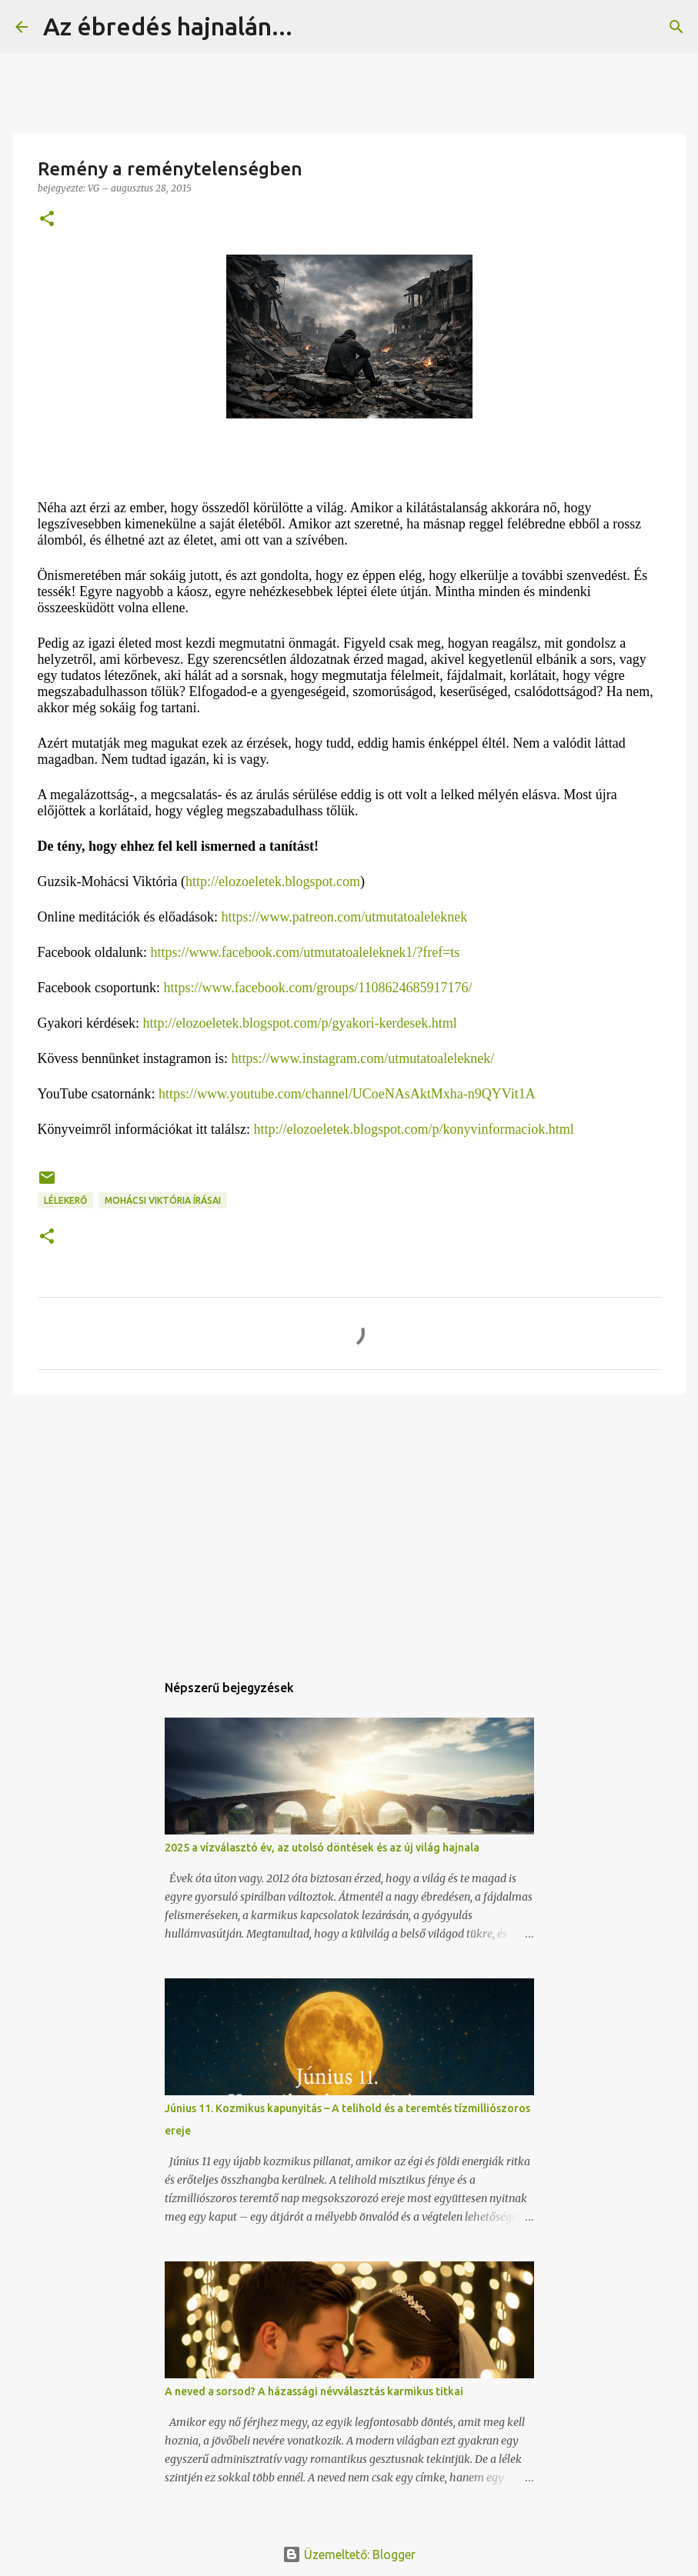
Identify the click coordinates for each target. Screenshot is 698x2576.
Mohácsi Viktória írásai (163, 1200)
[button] (47, 219)
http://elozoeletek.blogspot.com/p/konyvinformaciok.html (413, 1129)
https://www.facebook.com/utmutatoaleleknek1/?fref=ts (304, 952)
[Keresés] (314, 26)
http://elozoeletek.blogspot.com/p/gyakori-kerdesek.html (299, 1023)
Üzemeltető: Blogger (349, 2554)
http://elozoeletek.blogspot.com (272, 881)
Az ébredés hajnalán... (167, 26)
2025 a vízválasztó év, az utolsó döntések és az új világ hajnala (322, 1847)
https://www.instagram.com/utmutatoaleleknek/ (362, 1058)
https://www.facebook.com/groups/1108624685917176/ (317, 987)
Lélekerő (65, 1200)
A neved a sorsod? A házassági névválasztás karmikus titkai (314, 2391)
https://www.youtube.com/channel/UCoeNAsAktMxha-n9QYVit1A (347, 1093)
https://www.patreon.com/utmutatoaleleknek (344, 917)
